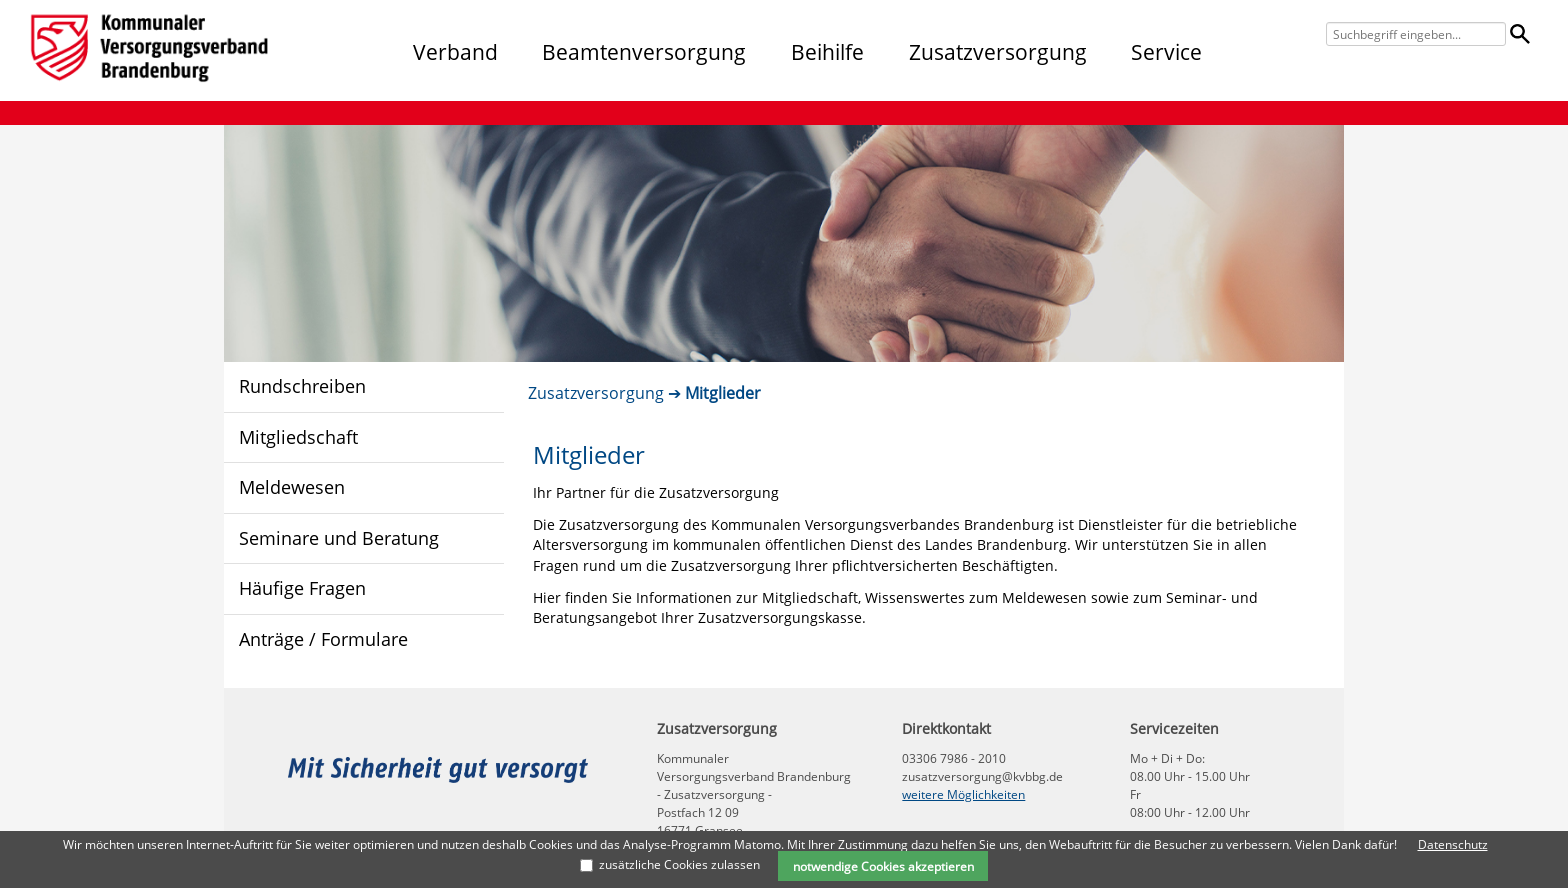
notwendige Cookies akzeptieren (883, 866)
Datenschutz (1453, 844)
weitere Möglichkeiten (963, 794)
